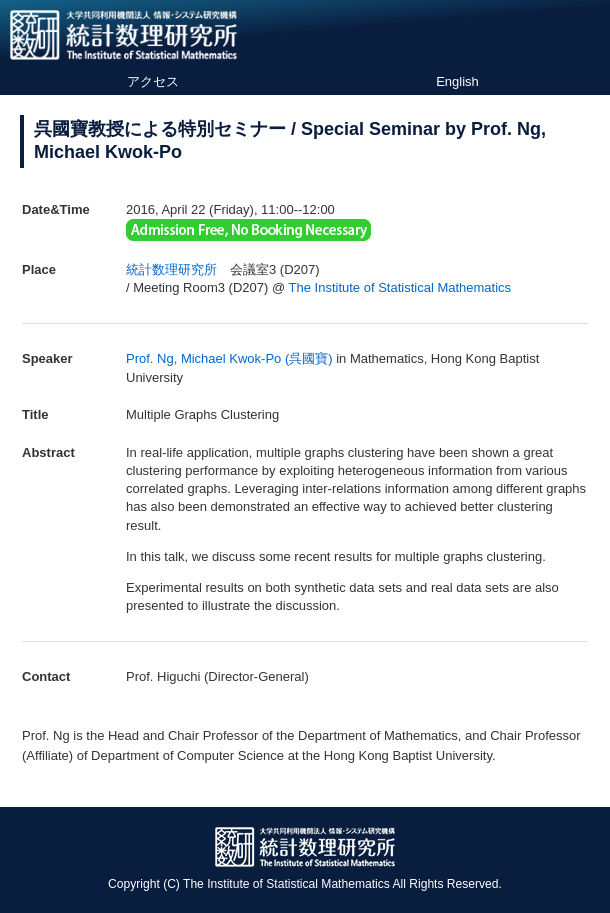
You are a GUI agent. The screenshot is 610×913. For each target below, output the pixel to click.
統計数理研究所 (171, 269)
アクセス (153, 81)
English (457, 81)
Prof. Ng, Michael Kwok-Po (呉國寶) (229, 358)
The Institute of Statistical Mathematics (400, 287)
